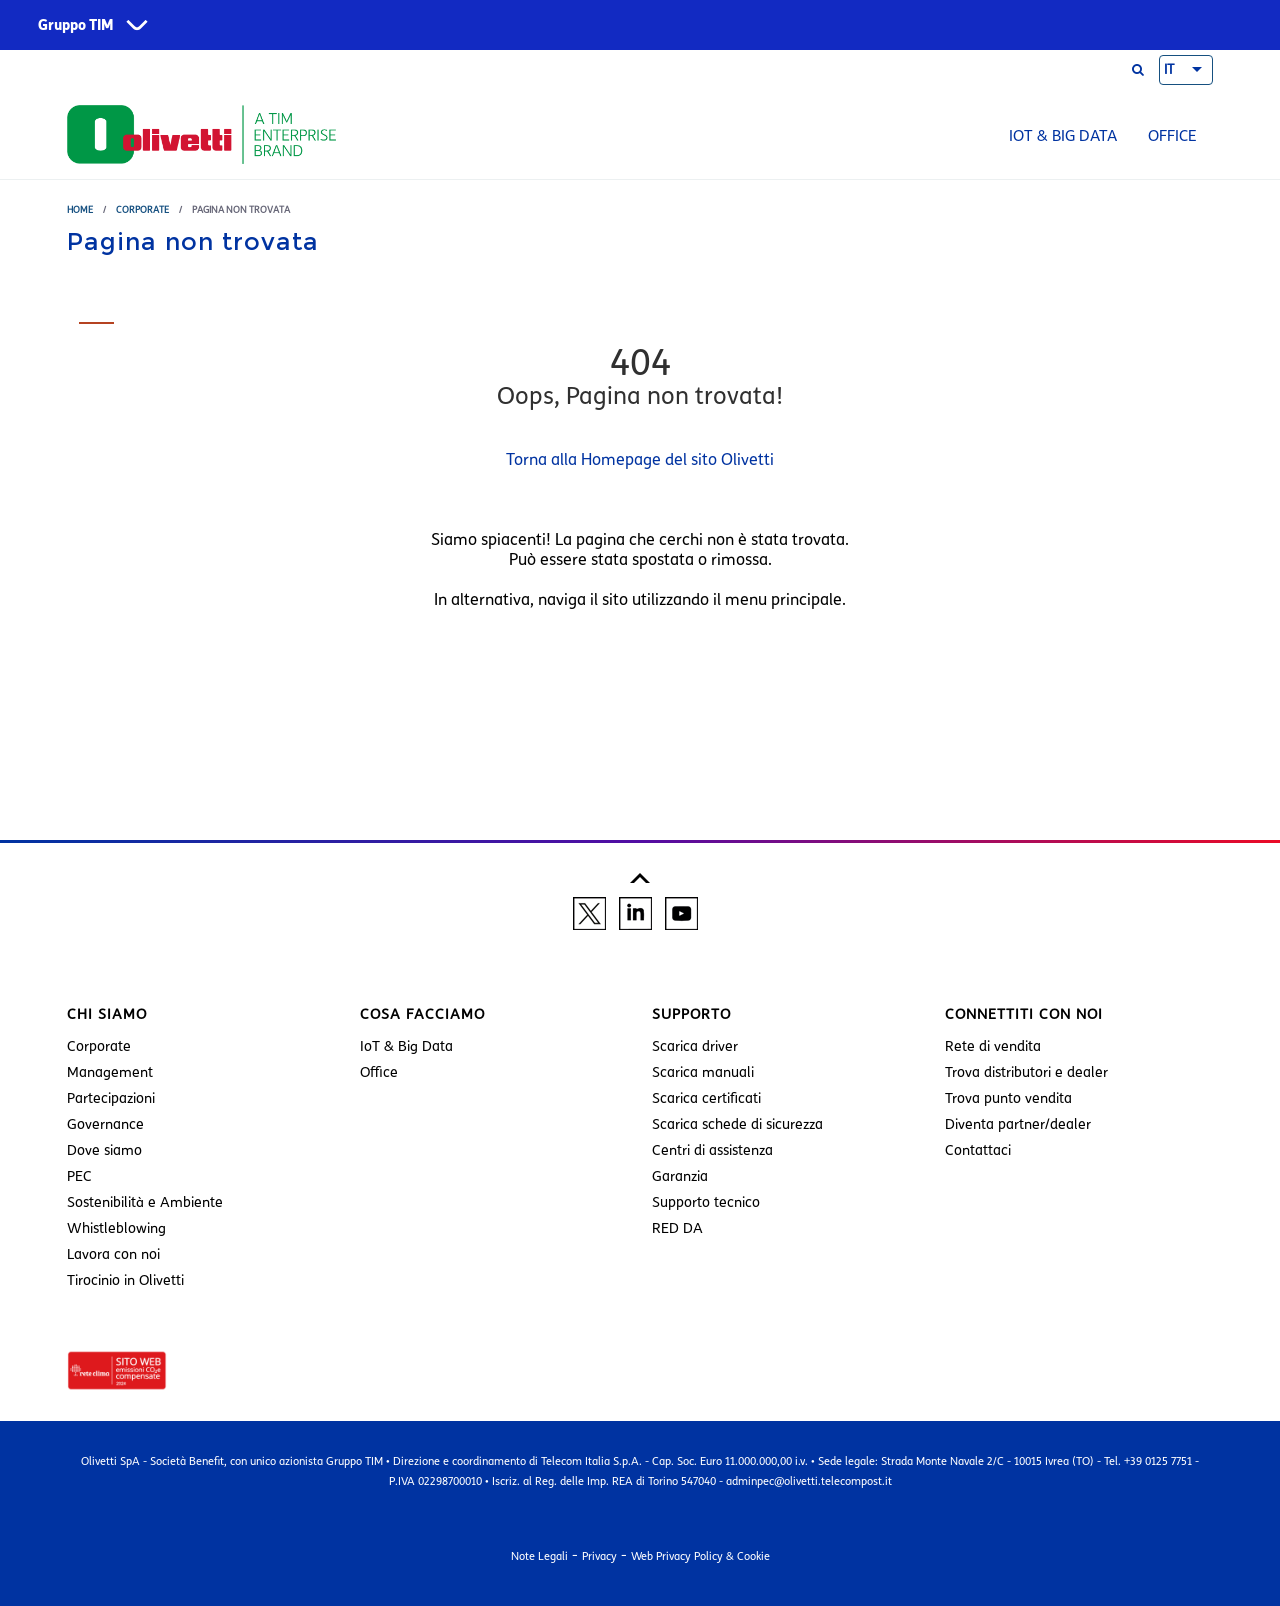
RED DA (677, 1228)
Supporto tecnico (706, 1202)
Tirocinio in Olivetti (125, 1280)
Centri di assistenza (712, 1150)
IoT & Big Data (1063, 136)
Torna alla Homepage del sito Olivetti (640, 459)
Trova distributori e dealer (1026, 1072)
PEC (79, 1176)
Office (1172, 136)
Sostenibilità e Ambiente (145, 1202)
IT (1169, 70)
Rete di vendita (993, 1046)
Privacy (599, 1556)
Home (80, 209)
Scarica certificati (706, 1098)
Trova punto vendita (1008, 1098)
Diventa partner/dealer (1018, 1124)
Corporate (142, 209)
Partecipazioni (111, 1098)
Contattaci (978, 1150)
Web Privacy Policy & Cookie (700, 1556)
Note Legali (539, 1556)
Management (110, 1072)
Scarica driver (695, 1046)
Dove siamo (104, 1150)
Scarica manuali (703, 1072)
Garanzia (680, 1176)
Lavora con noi (113, 1254)
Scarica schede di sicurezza (737, 1124)
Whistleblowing (116, 1228)
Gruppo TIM (76, 25)
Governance (105, 1124)
